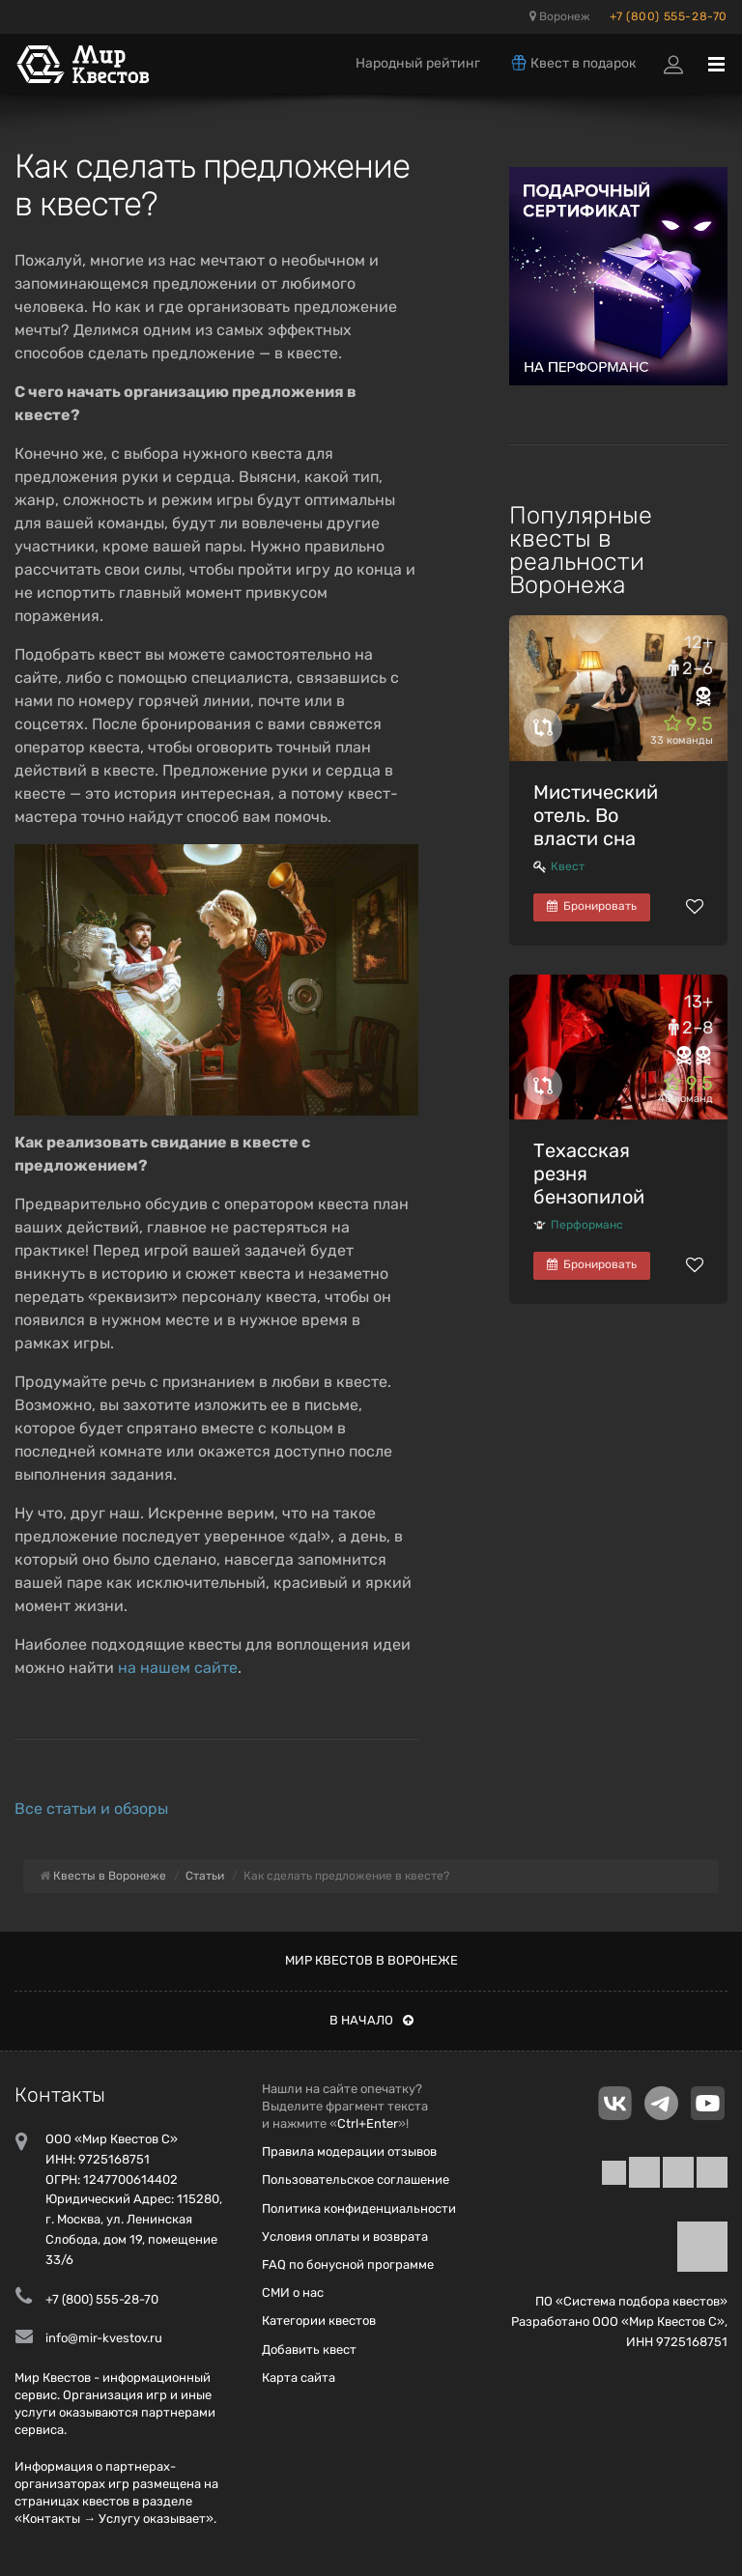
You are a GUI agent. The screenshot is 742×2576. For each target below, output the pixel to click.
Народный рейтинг (418, 63)
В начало (371, 2020)
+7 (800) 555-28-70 (669, 16)
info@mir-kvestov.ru (103, 2338)
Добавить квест (309, 2349)
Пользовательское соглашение (355, 2179)
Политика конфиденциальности (359, 2208)
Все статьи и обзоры (91, 1808)
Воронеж (559, 16)
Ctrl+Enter (367, 2123)
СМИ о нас (293, 2292)
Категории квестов (319, 2320)
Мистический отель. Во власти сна (595, 815)
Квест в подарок (573, 62)
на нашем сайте (178, 1667)
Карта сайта (298, 2377)
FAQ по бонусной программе (348, 2264)
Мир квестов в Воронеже (371, 1960)
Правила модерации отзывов (349, 2151)
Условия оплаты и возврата (345, 2236)
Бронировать (592, 906)
